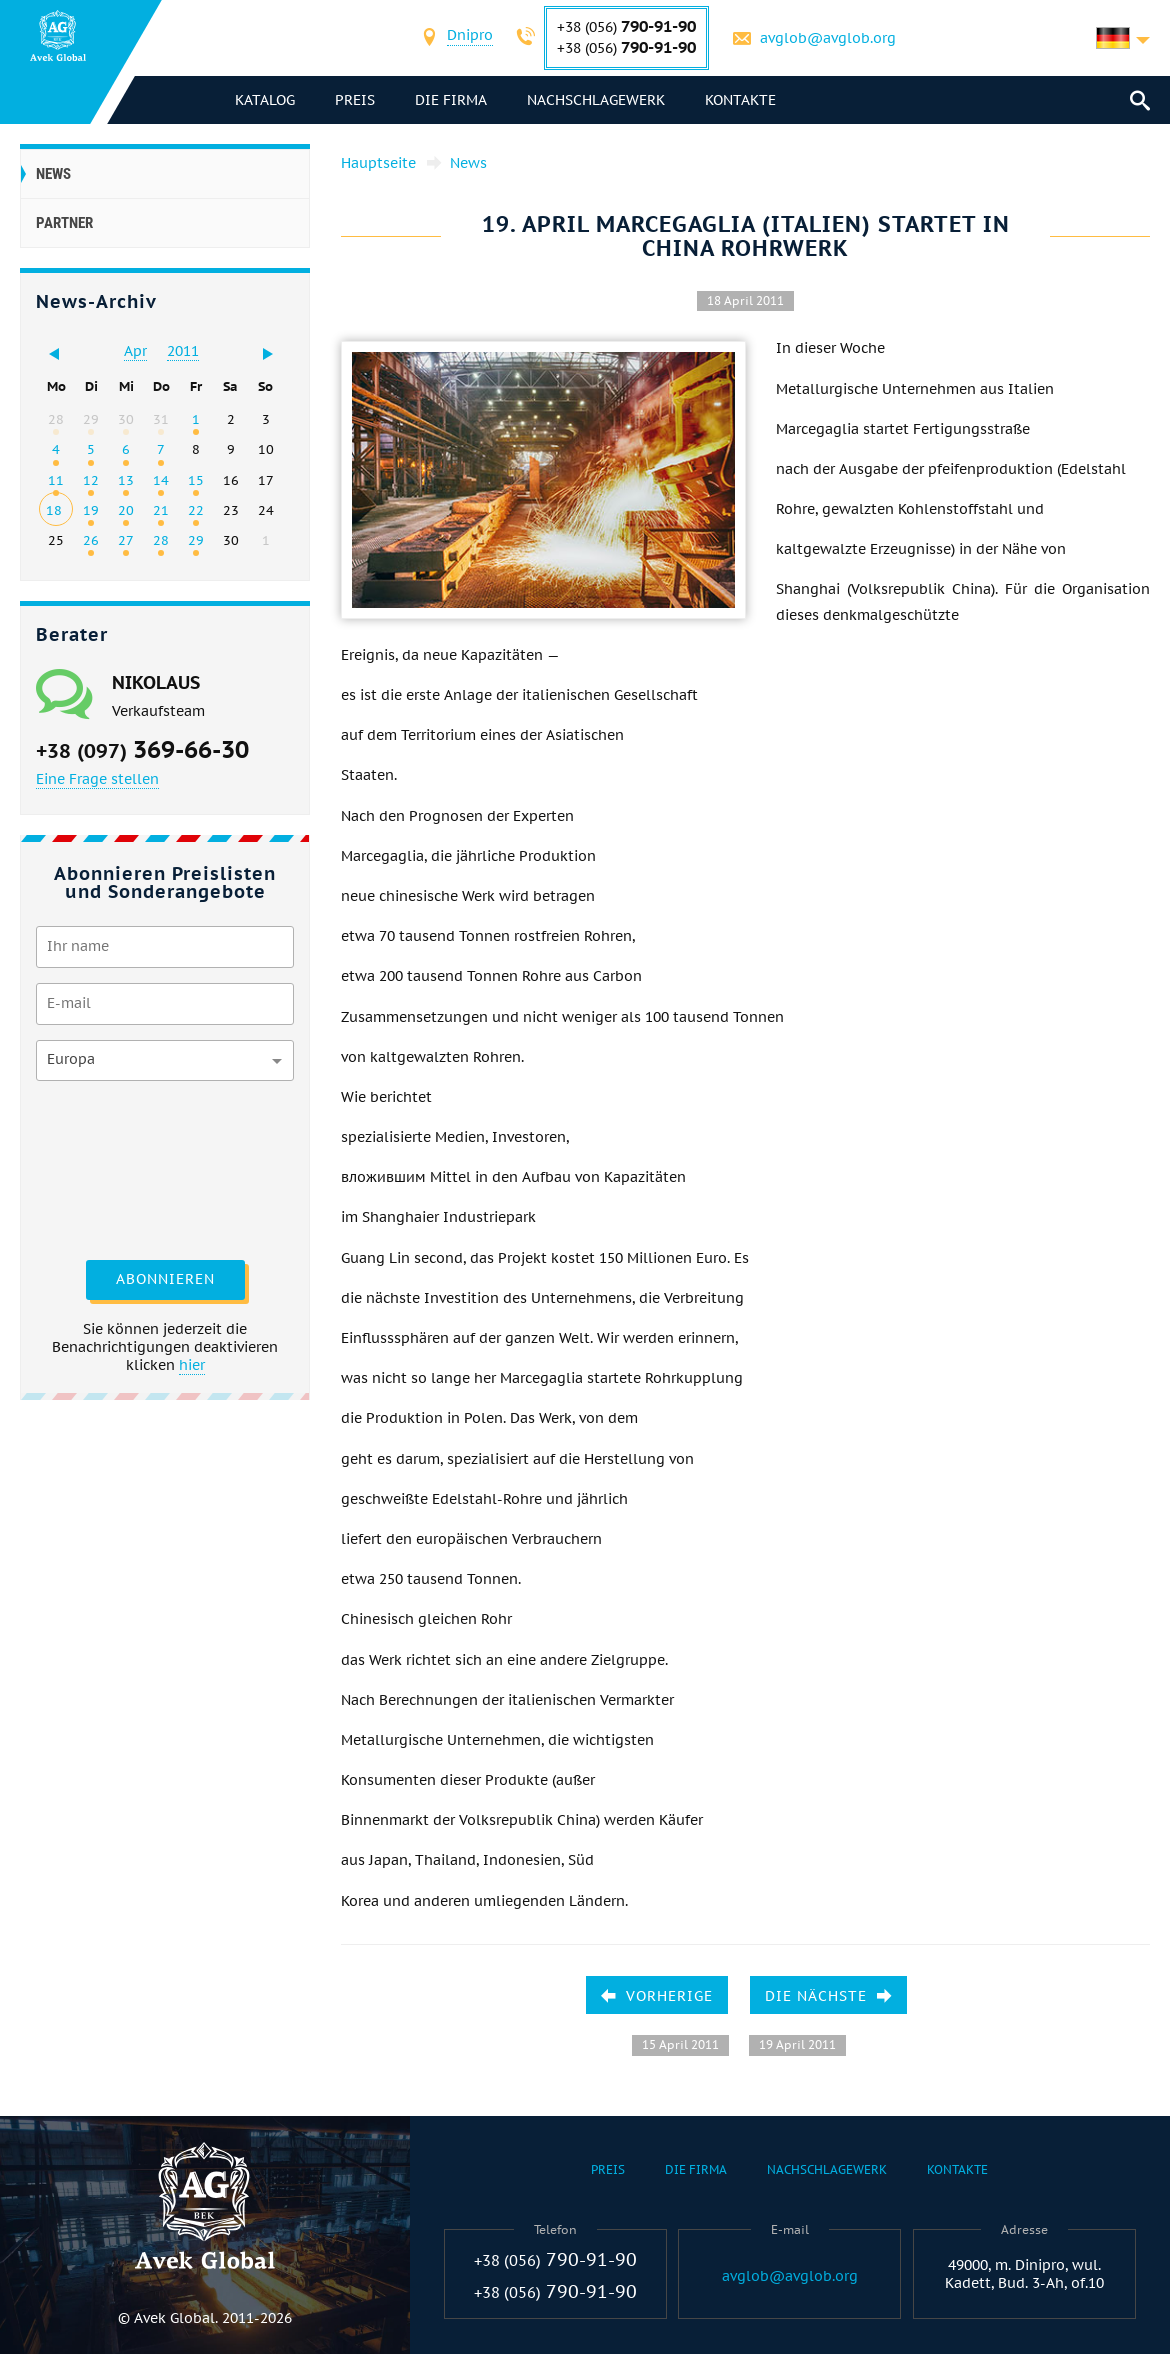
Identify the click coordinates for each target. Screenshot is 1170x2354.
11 (56, 480)
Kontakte (740, 100)
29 (196, 540)
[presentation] (118, 1168)
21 (161, 510)
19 (91, 510)
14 (161, 480)
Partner (64, 223)
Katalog (265, 100)
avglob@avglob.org (828, 38)
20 (126, 510)
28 (161, 540)
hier (192, 1365)
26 (91, 540)
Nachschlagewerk (596, 100)
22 (196, 510)
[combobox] (470, 37)
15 (196, 480)
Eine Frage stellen (97, 779)
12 (91, 480)
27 (126, 540)
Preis (355, 100)
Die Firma (451, 100)
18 (54, 510)
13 (126, 480)
